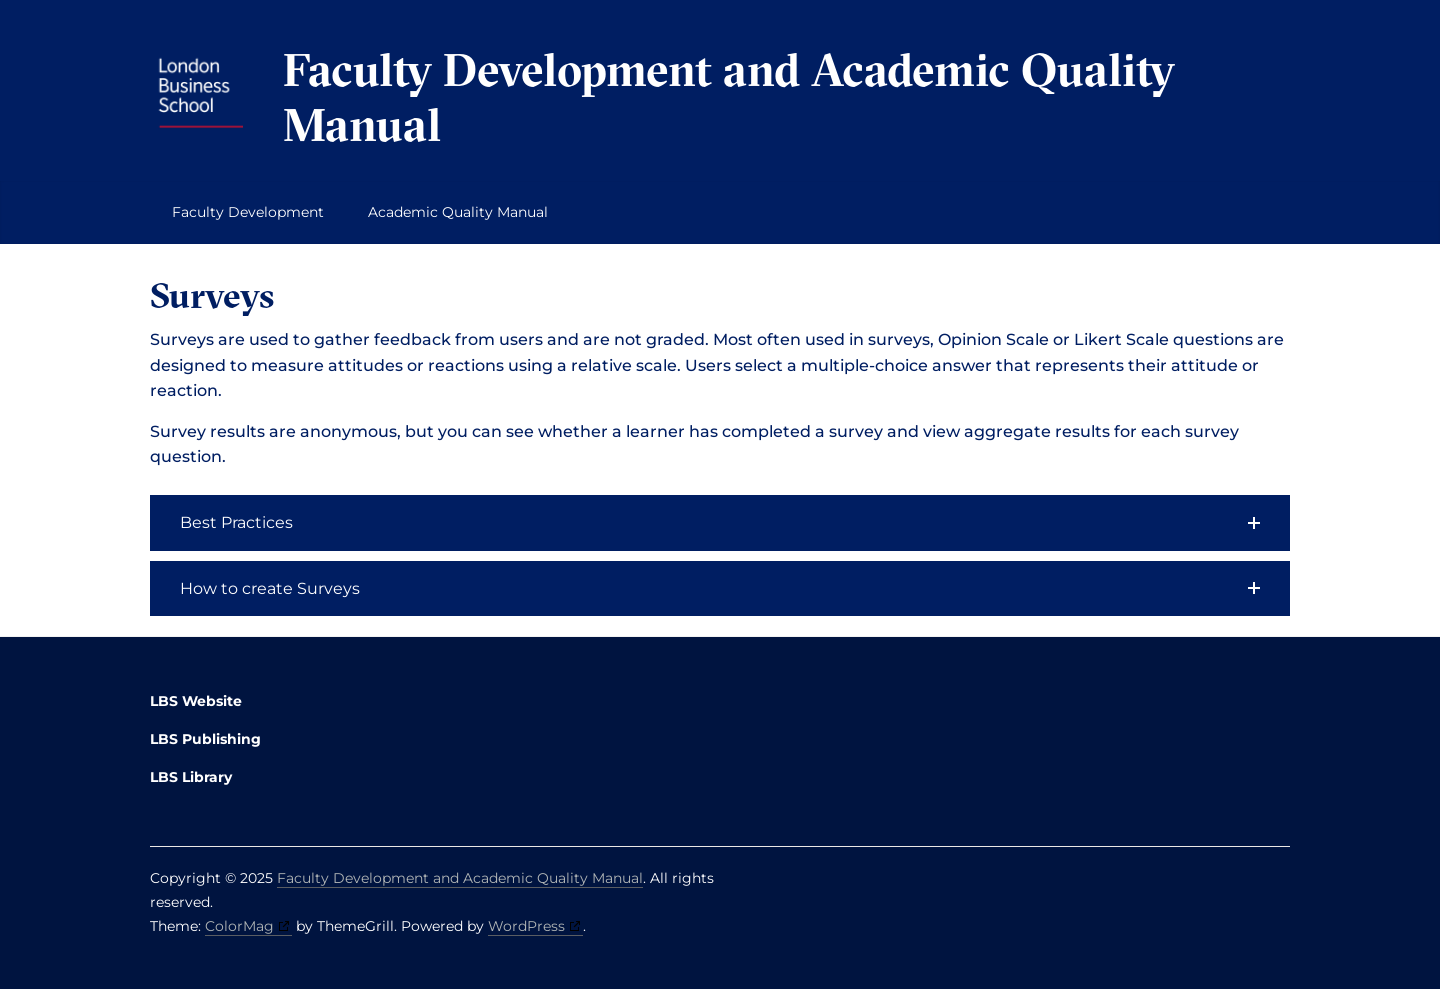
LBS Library (191, 777)
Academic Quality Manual (458, 212)
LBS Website (196, 701)
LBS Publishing (205, 739)
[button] (720, 523)
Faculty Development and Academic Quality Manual (729, 97)
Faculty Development (248, 212)
